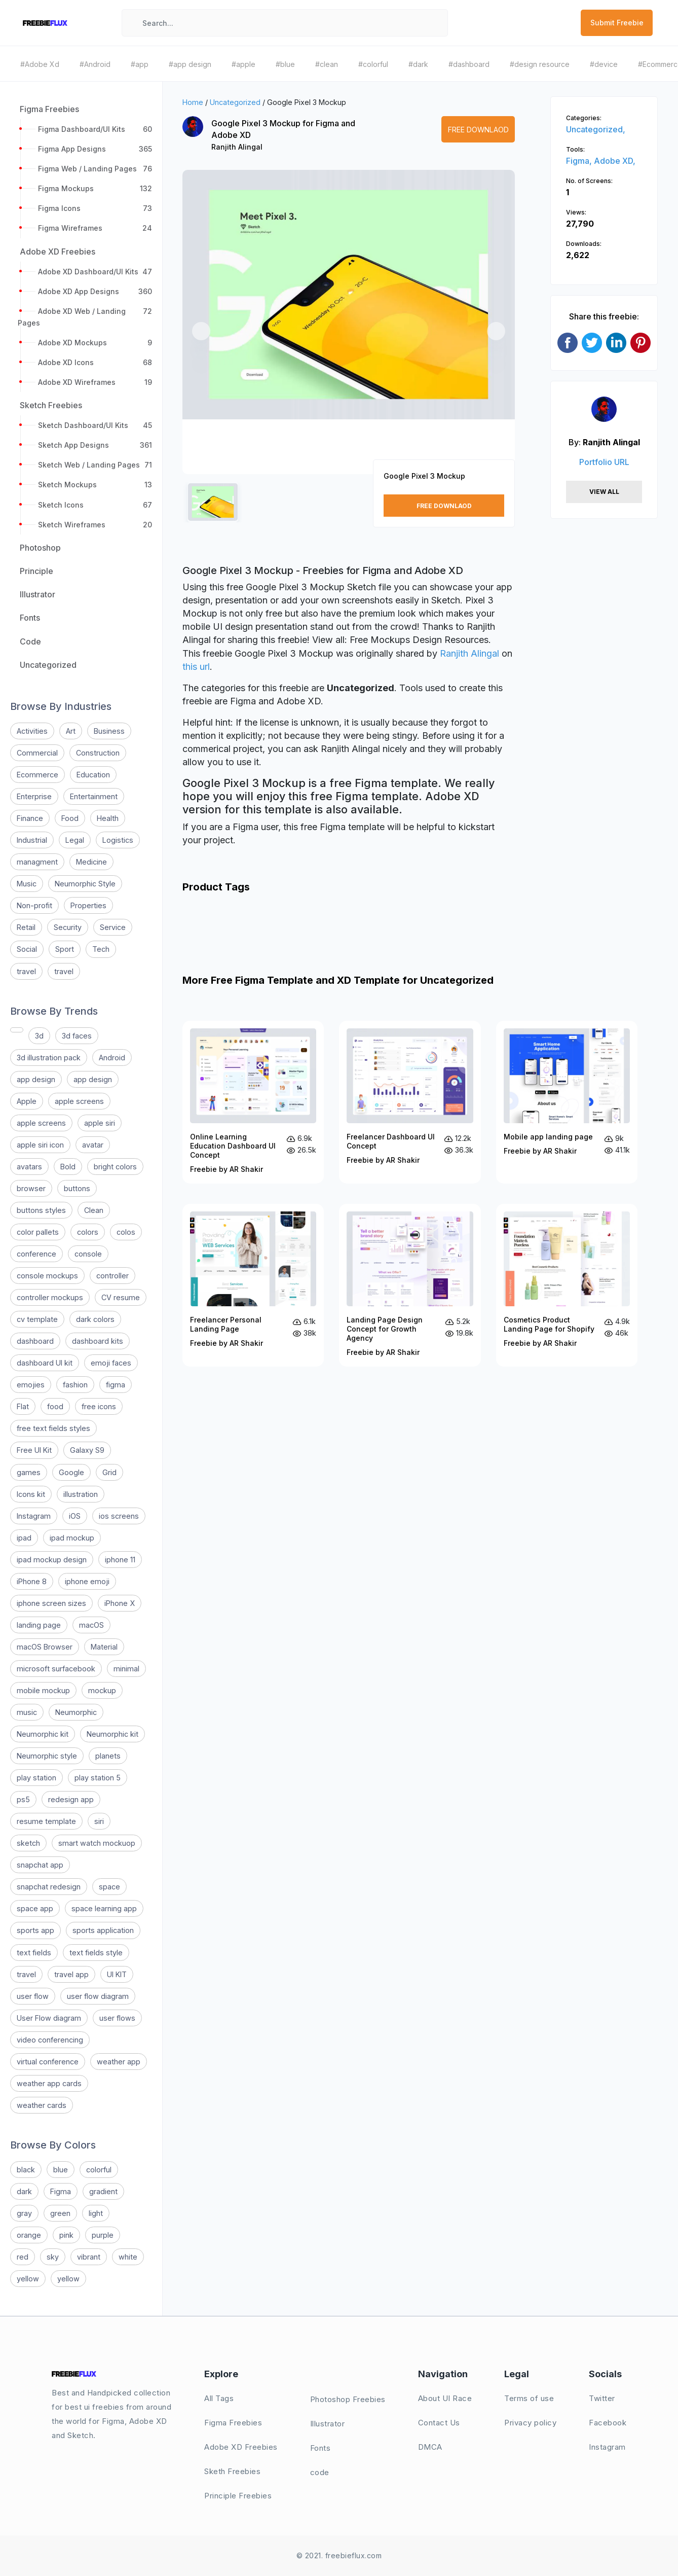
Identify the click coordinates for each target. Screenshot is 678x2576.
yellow (28, 2278)
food (55, 1406)
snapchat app (40, 1865)
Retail (26, 927)
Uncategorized (235, 102)
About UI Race (445, 2398)
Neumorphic (76, 1712)
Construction (98, 752)
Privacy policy (530, 2422)
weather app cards (49, 2083)
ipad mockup (72, 1537)
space (109, 1886)
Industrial (32, 840)
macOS (91, 1625)
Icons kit (31, 1494)
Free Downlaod (478, 129)
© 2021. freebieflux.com (339, 2555)
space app (35, 1908)
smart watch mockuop (96, 1843)
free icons (99, 1406)
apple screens (79, 1101)
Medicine (91, 861)
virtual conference (48, 2061)
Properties (88, 905)
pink (66, 2235)
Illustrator (327, 2423)
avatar (92, 1144)
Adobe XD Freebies (241, 2447)
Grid (109, 1472)
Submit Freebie (617, 22)
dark (24, 2191)
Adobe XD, (614, 161)
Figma (60, 2191)
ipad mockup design (52, 1559)
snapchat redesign (49, 1886)
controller (112, 1275)
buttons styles (41, 1210)
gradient (103, 2191)
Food (70, 818)
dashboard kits (97, 1341)
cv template (37, 1319)
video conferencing (50, 2039)
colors (87, 1232)
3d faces (77, 1035)
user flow (33, 1996)
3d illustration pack (49, 1057)
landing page (39, 1625)
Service (113, 927)
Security (68, 927)
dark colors (95, 1319)
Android (112, 1057)
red (22, 2256)
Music (26, 883)
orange (29, 2235)
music (27, 1712)
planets (108, 1755)
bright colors (115, 1166)
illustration (80, 1494)
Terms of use (529, 2398)
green (60, 2213)
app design (36, 1079)
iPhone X (119, 1603)
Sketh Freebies (232, 2471)
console (88, 1253)
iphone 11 (120, 1559)
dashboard (35, 1341)
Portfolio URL (604, 462)
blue (60, 2169)
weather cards (41, 2105)
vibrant (88, 2256)
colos (126, 1232)
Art (71, 731)
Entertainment (94, 796)
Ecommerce (37, 774)
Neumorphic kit (42, 1734)
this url (196, 666)
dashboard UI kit (44, 1362)
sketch (28, 1843)
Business (109, 731)
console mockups (47, 1275)
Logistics (117, 840)
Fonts (320, 2448)
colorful (98, 2169)
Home (192, 102)
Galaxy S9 (87, 1450)
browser (31, 1188)
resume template (46, 1821)
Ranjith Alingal (236, 146)
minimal (126, 1668)
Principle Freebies (238, 2495)
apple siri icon (40, 1144)
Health (108, 818)
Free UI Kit (34, 1450)
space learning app (104, 1908)
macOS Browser (44, 1646)
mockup (102, 1690)
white (128, 2256)
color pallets (38, 1232)
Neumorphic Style (85, 883)
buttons (77, 1188)
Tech (100, 949)
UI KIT (117, 1974)
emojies (31, 1384)
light (96, 2213)
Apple (26, 1101)
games (29, 1472)
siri (99, 1821)
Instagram (34, 1516)
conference (36, 1253)
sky (53, 2256)
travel (26, 971)
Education (93, 774)
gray (24, 2213)
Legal (74, 840)
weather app (118, 2061)
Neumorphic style (47, 1755)
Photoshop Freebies (348, 2399)
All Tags (219, 2398)
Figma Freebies (233, 2422)
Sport (64, 949)
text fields (34, 1952)
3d (39, 1035)
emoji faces (111, 1362)
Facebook (607, 2422)
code (319, 2472)
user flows (117, 2018)
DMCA (430, 2447)
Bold (68, 1166)
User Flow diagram (49, 2018)
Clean (93, 1210)
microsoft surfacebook (56, 1668)
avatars (29, 1166)
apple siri (99, 1123)
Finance (30, 818)
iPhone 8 (32, 1581)
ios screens (119, 1516)
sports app (35, 1930)
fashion (75, 1384)
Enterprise (34, 796)
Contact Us (439, 2422)
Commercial (37, 752)
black (26, 2169)
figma (115, 1384)
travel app (71, 1974)
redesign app (71, 1799)
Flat (23, 1406)
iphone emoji (87, 1581)
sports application (103, 1930)
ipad (24, 1537)
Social (27, 949)
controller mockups (50, 1297)
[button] (201, 331)
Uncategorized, (595, 129)
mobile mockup (43, 1690)
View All (604, 491)
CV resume (120, 1297)
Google (71, 1472)
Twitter (602, 2398)
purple (103, 2235)
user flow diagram (98, 1996)
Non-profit (34, 905)
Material (104, 1646)
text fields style (96, 1952)
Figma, (580, 161)
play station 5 (97, 1777)
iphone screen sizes (51, 1603)
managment (37, 861)
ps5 (23, 1799)
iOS (75, 1516)
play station (36, 1777)
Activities (32, 731)
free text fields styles (53, 1428)
